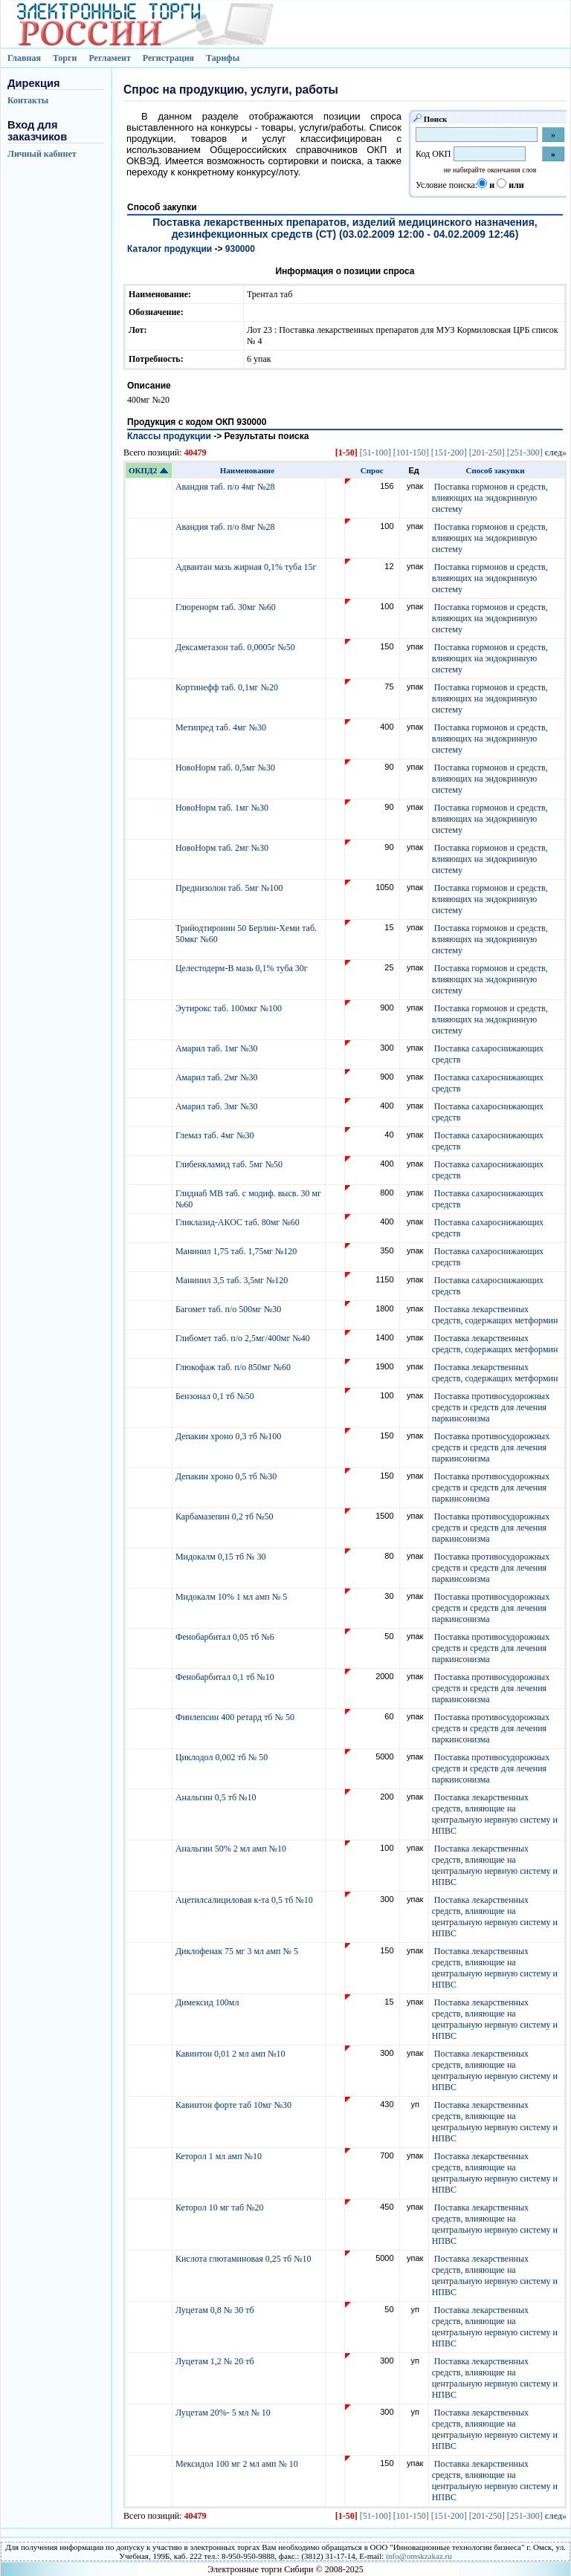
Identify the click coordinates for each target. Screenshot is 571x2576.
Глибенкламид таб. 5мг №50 (230, 1164)
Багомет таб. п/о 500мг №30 (229, 1309)
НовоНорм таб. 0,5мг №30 (226, 767)
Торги (65, 58)
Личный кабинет (42, 154)
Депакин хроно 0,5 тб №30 (227, 1476)
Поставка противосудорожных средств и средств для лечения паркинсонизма (491, 1407)
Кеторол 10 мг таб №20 (221, 2207)
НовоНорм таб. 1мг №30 (223, 807)
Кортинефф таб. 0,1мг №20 (227, 687)
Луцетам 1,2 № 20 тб (216, 2361)
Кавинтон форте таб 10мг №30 (234, 2105)
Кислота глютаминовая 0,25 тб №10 (244, 2259)
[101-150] (411, 452)
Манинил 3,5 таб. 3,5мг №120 (232, 1280)
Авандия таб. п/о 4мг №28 (226, 486)
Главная (24, 58)
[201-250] (487, 452)
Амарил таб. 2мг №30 (217, 1077)
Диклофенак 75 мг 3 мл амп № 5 (239, 1951)
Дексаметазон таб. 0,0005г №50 (236, 647)
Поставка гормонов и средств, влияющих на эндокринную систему (490, 497)
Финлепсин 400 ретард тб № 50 (236, 1717)
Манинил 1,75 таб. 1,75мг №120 (237, 1251)
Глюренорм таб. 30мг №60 (226, 607)
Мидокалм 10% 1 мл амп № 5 (232, 1597)
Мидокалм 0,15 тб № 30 (221, 1556)
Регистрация (168, 58)
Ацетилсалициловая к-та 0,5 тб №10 (245, 1900)
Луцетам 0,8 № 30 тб (216, 2310)
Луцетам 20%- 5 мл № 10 (224, 2412)
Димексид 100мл (208, 2002)
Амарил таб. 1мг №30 (217, 1048)
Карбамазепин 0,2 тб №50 (225, 1516)
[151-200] (449, 452)
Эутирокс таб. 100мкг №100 (229, 1008)
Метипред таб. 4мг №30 (221, 727)
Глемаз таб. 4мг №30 (216, 1135)
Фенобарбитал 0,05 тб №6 (226, 1637)
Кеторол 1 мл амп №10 (219, 2156)
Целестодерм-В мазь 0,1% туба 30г (242, 968)
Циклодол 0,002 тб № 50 (222, 1757)
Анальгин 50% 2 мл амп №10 (231, 1848)
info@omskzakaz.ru (419, 2555)
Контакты (27, 100)
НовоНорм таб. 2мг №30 (223, 848)
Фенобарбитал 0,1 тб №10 (226, 1677)
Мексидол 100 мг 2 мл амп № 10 (237, 2464)
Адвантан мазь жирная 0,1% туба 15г (246, 567)
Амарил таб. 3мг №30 (217, 1106)
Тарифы (222, 58)
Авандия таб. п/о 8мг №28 (226, 527)
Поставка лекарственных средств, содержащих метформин (495, 1315)
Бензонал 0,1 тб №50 (216, 1396)
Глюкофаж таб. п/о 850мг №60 (234, 1367)
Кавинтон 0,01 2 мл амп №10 (231, 2053)
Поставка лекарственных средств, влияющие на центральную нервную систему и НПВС (495, 1814)
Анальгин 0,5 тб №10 (218, 1797)
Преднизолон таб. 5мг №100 (230, 888)
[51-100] (375, 452)
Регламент (109, 58)
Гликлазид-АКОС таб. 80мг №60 (238, 1222)
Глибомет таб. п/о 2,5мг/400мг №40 (243, 1338)
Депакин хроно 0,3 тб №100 (229, 1436)
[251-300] (525, 452)
